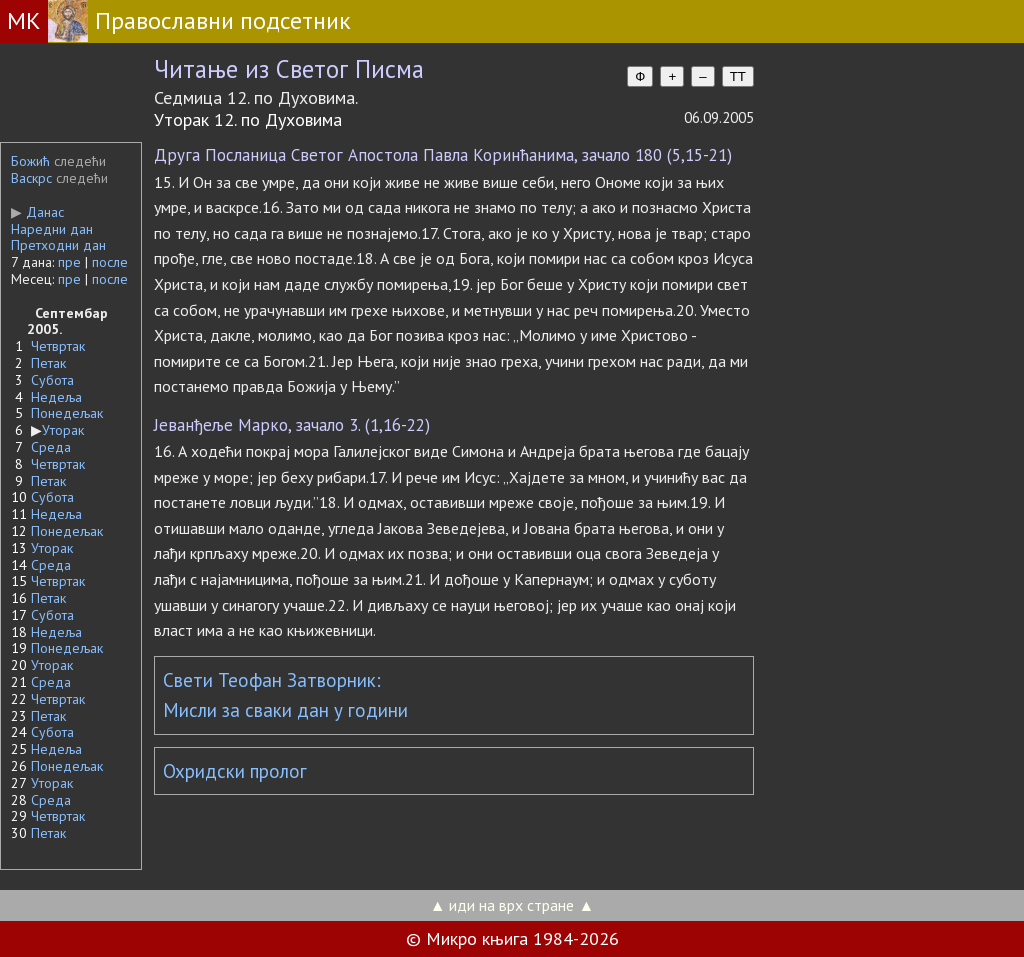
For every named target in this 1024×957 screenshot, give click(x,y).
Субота (52, 380)
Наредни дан (52, 229)
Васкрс (31, 178)
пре (69, 262)
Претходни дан (58, 245)
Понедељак (67, 413)
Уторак (63, 430)
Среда (51, 447)
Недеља (56, 397)
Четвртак (58, 346)
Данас (37, 212)
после (110, 262)
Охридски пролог (235, 771)
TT (738, 76)
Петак (48, 363)
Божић (30, 161)
